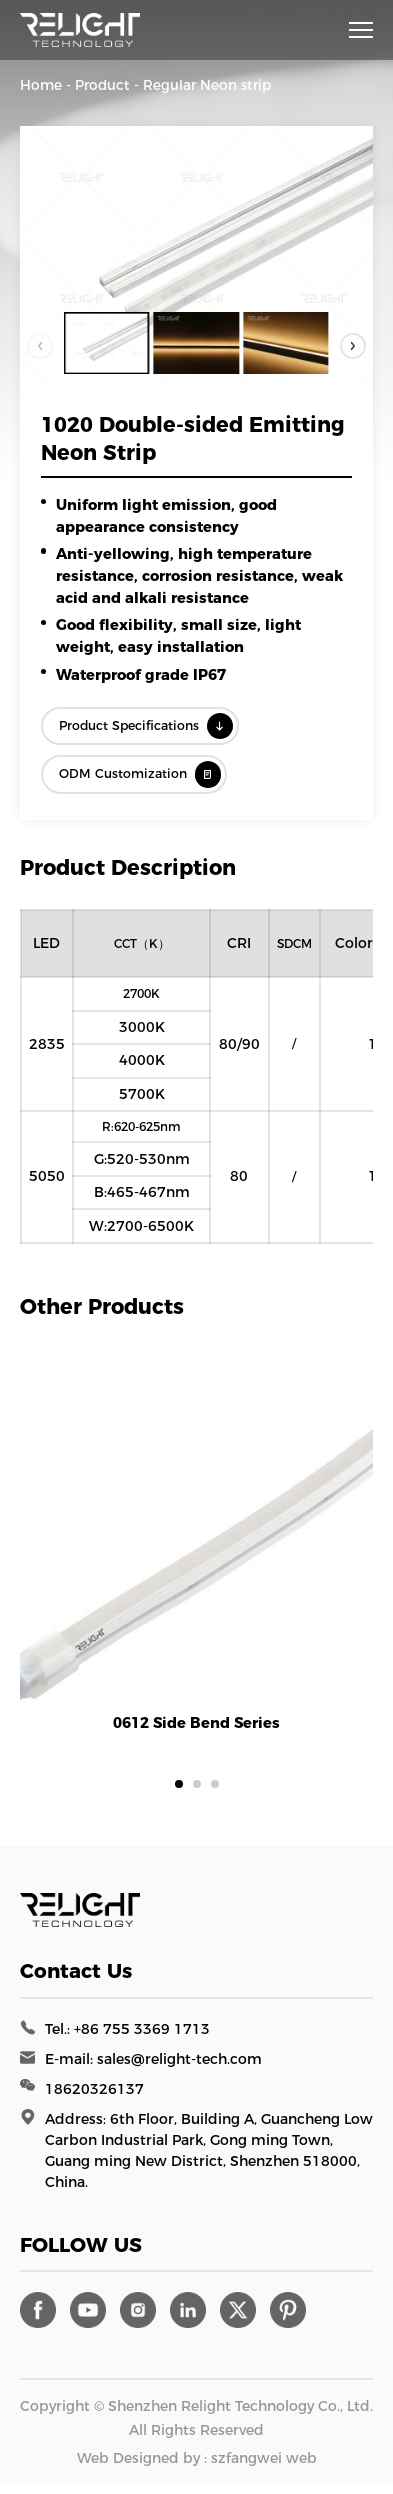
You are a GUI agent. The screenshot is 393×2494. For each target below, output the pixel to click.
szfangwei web (264, 2468)
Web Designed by (138, 2468)
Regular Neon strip (207, 85)
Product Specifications (164, 728)
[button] (350, 343)
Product (102, 85)
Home (41, 85)
